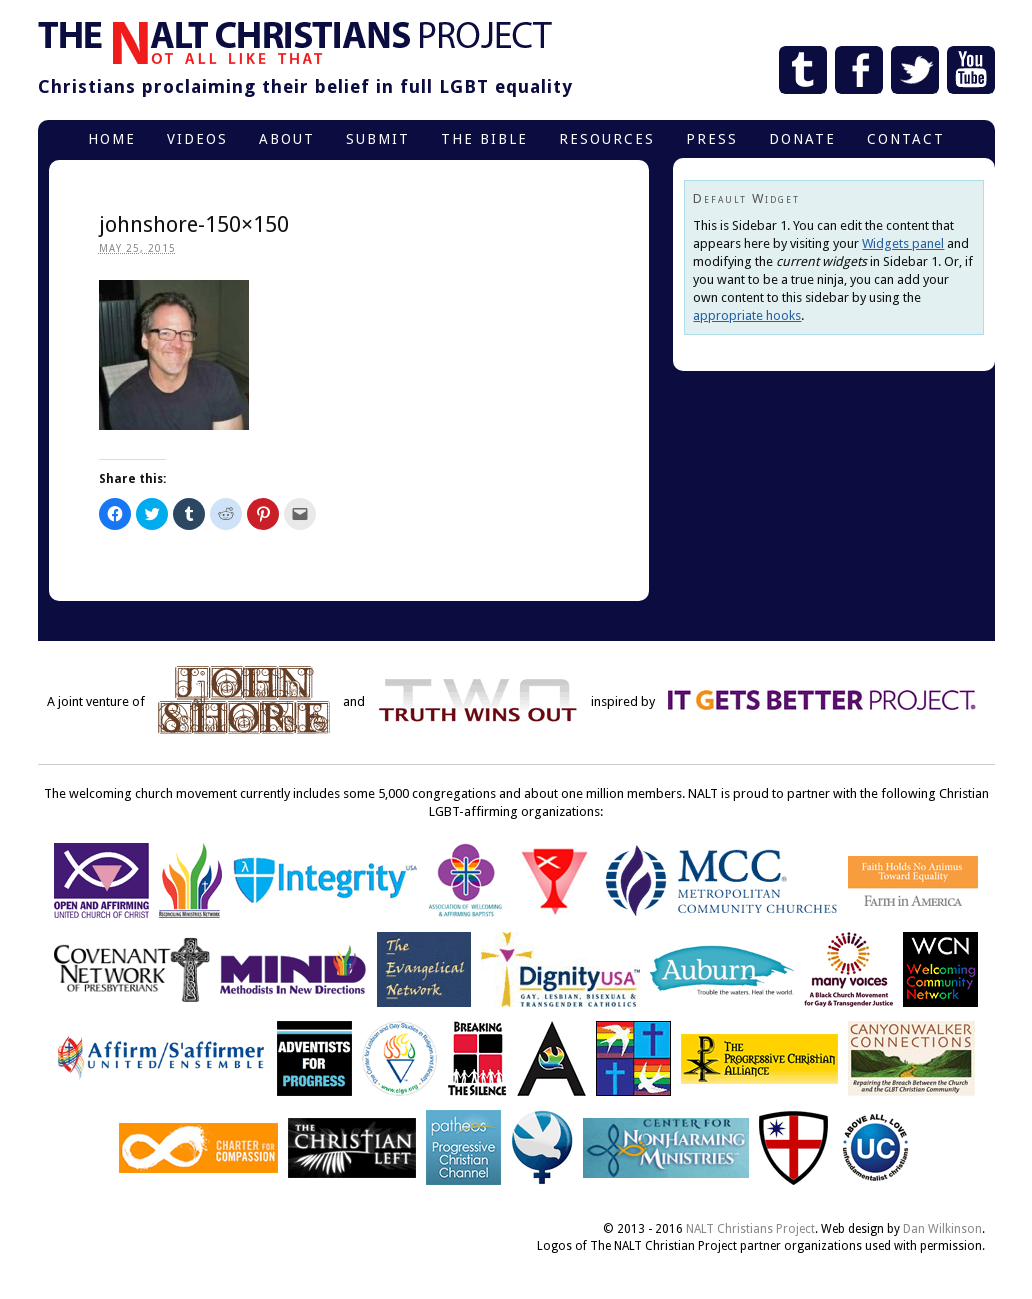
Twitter (915, 70)
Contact (906, 139)
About (287, 139)
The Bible (484, 139)
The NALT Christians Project (295, 43)
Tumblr (803, 70)
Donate (802, 139)
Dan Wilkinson (942, 1229)
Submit (378, 139)
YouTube (971, 70)
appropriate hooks (747, 315)
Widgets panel (903, 243)
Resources (607, 139)
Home (112, 139)
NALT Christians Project (750, 1229)
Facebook (859, 70)
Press (712, 139)
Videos (197, 139)
